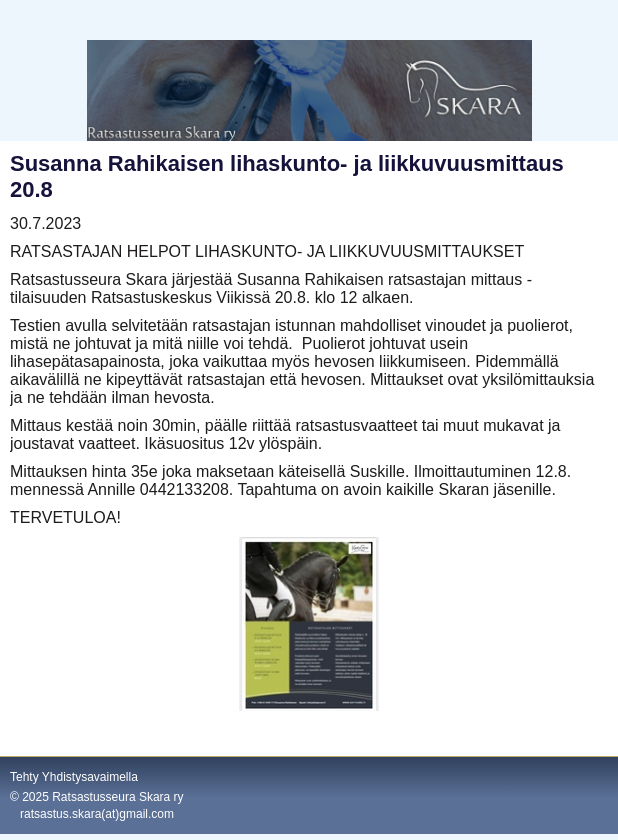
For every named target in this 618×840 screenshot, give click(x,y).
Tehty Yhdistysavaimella (74, 777)
